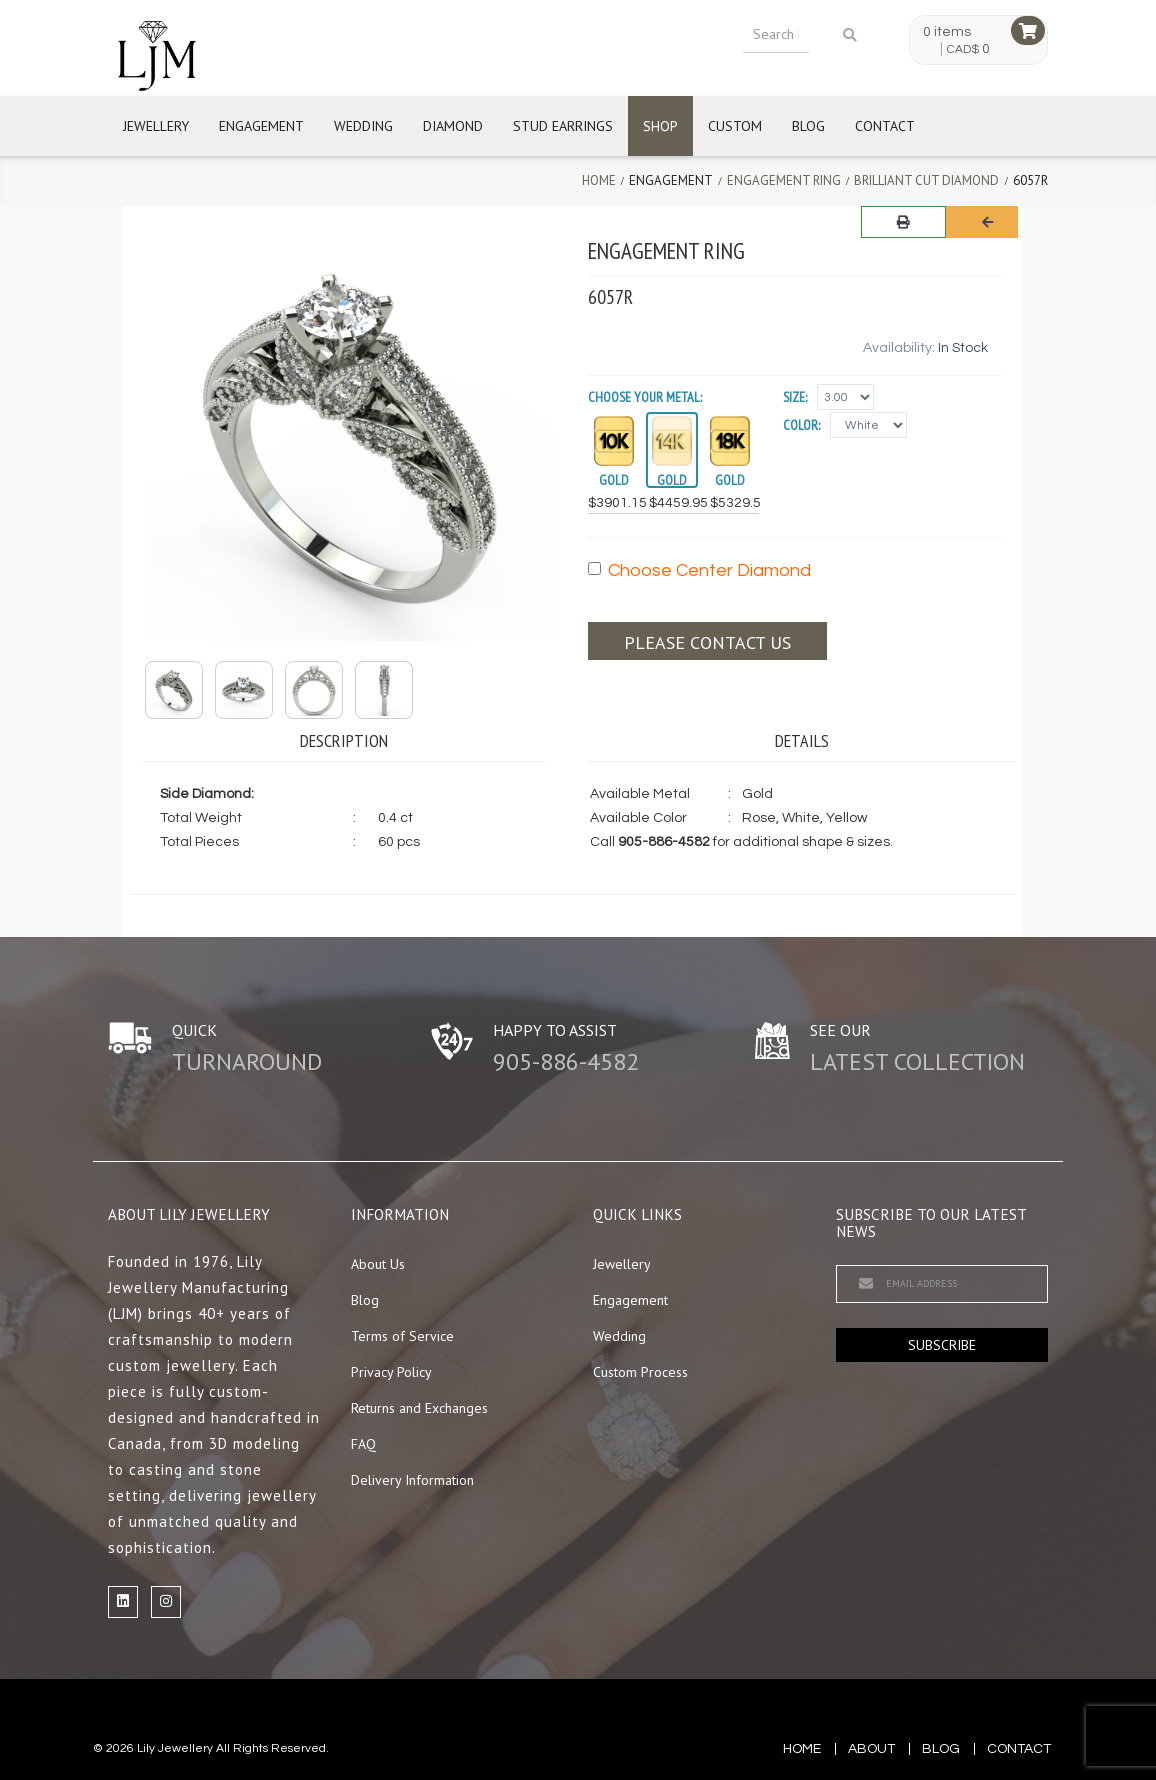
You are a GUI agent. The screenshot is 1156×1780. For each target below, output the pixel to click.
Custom (735, 126)
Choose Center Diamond (699, 570)
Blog (808, 126)
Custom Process (640, 1372)
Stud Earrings (563, 126)
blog (941, 1749)
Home (599, 180)
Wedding (363, 126)
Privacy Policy (391, 1372)
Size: (795, 397)
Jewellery (156, 126)
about (871, 1749)
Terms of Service (402, 1336)
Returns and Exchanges (419, 1408)
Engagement (261, 126)
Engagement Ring (784, 180)
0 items (947, 32)
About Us (378, 1264)
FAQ (363, 1444)
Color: (801, 425)
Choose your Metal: (645, 397)
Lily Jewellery (175, 1748)
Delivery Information (412, 1480)
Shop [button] (660, 126)
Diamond (453, 126)
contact (1019, 1749)
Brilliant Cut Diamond (926, 180)
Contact (885, 126)
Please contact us (707, 642)
